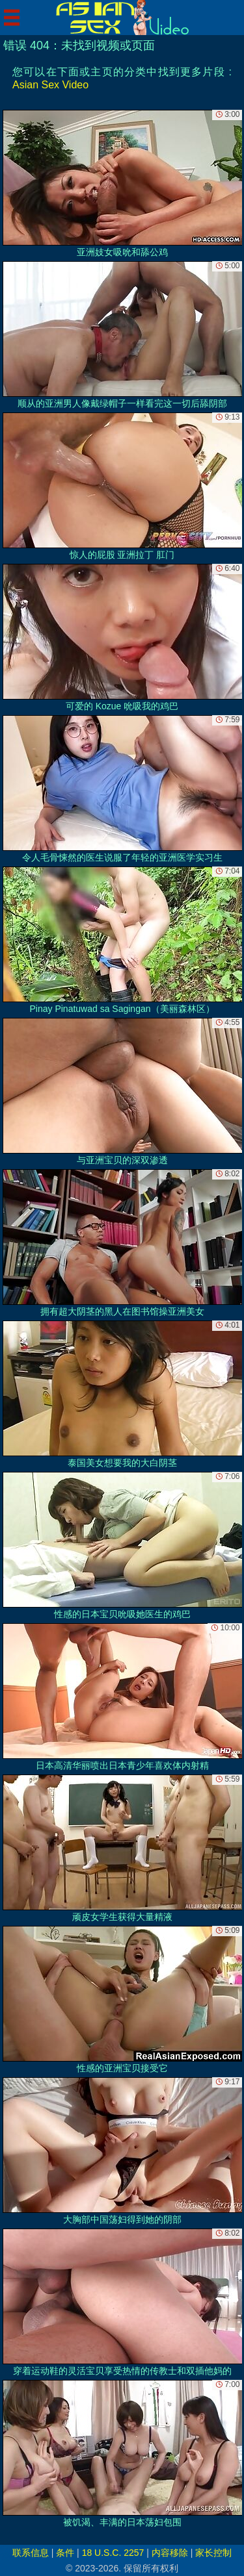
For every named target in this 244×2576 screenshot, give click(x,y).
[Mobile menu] (11, 17)
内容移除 (170, 2552)
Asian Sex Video (50, 84)
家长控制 (213, 2552)
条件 (65, 2552)
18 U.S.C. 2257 (113, 2552)
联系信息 (30, 2552)
